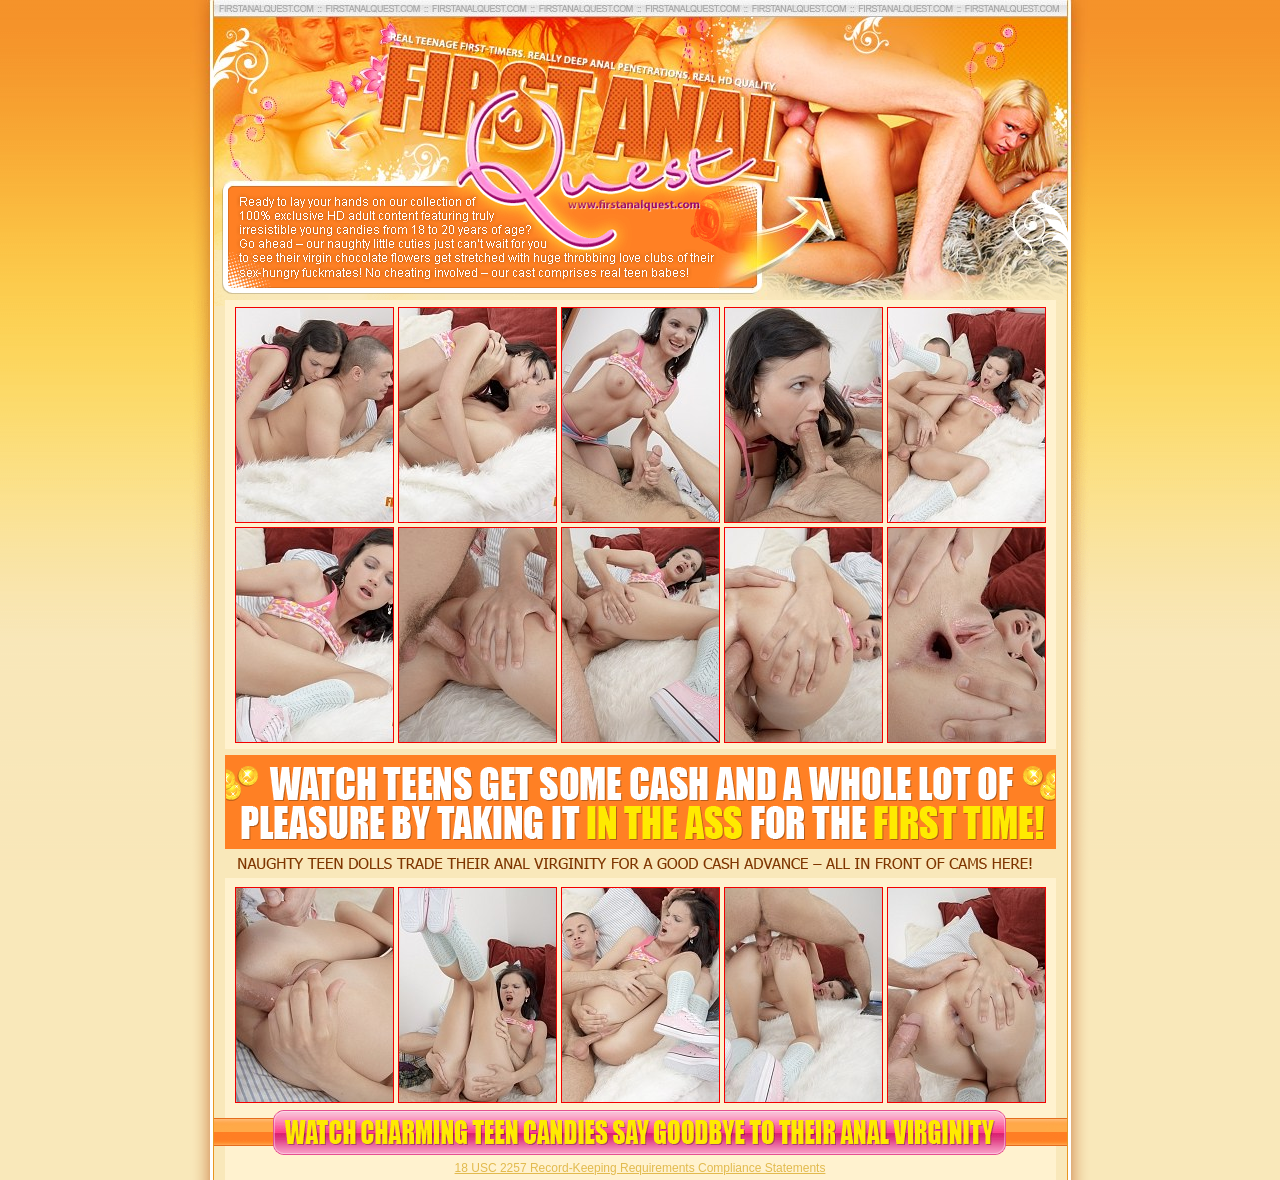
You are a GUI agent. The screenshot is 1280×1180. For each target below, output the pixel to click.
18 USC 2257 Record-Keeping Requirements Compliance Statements (640, 1168)
